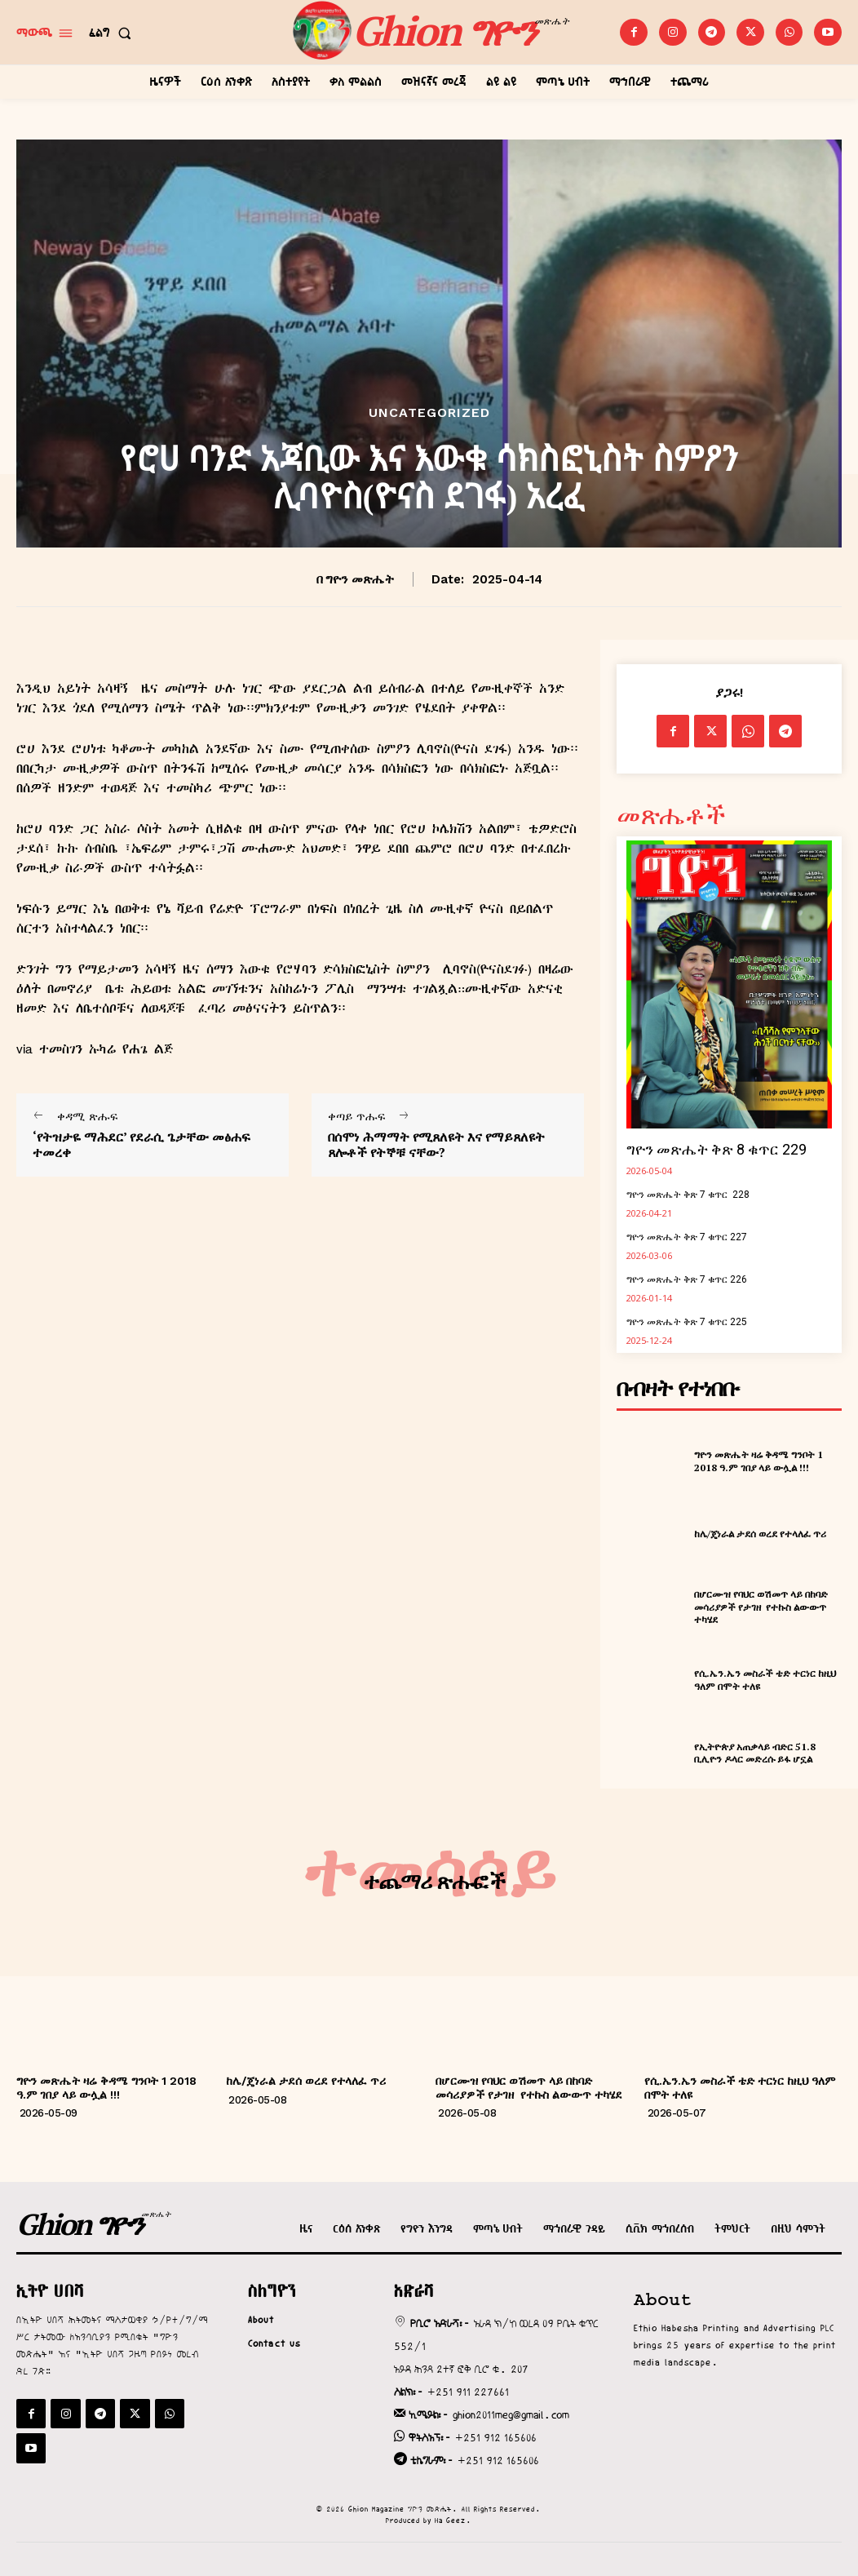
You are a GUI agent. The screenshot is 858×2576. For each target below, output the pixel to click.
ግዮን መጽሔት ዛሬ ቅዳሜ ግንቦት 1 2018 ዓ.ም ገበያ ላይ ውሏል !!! (758, 1461)
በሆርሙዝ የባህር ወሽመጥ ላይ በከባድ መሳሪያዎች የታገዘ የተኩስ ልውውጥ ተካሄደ (761, 1606)
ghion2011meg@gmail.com (511, 2414)
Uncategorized (429, 412)
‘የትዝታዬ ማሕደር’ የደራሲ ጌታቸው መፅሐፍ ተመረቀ (141, 1144)
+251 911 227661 (468, 2391)
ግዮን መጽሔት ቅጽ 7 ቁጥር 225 (686, 1322)
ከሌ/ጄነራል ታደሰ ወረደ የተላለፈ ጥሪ (760, 1533)
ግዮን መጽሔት (359, 579)
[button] (113, 33)
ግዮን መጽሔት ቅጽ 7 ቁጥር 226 (686, 1279)
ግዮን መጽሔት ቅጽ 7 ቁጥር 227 (686, 1237)
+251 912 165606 (496, 2437)
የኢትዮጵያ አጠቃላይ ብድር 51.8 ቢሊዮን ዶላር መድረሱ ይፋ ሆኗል (755, 1753)
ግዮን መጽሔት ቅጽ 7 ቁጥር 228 (688, 1194)
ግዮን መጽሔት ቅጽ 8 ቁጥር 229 (716, 1149)
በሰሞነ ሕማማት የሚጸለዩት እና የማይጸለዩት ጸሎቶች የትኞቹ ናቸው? (436, 1144)
